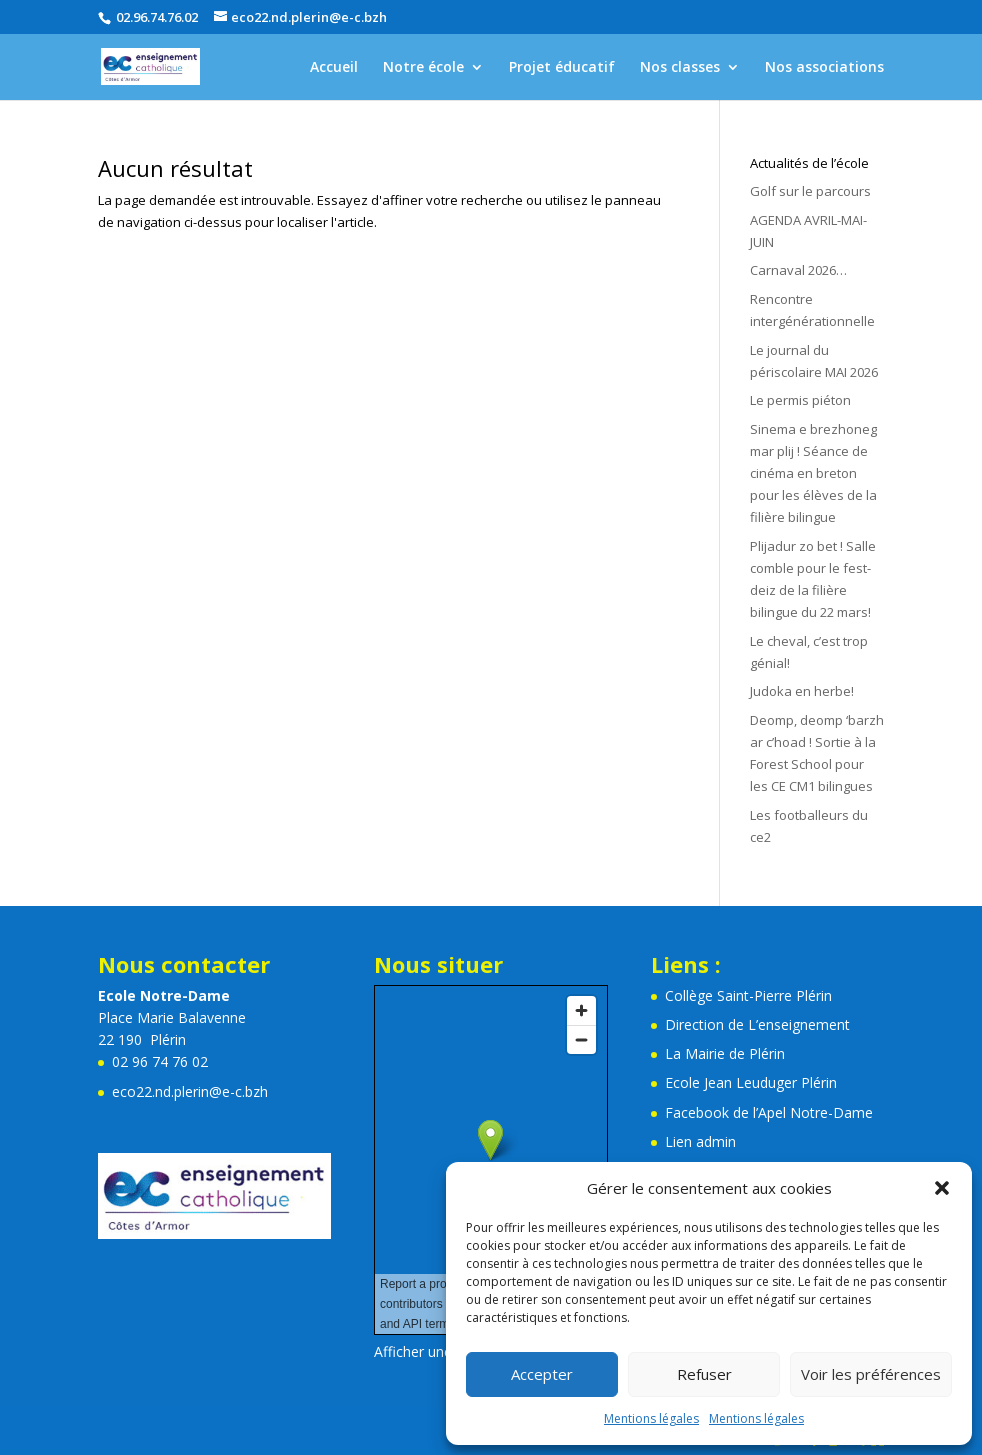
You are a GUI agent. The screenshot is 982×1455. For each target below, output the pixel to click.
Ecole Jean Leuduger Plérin (751, 1082)
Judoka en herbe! (802, 691)
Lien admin (700, 1141)
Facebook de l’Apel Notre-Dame (769, 1112)
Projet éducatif (562, 68)
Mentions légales (651, 1418)
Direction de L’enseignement (757, 1024)
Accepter (542, 1374)
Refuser (704, 1374)
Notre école (423, 68)
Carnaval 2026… (798, 270)
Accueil (334, 68)
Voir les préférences (871, 1374)
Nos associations (824, 68)
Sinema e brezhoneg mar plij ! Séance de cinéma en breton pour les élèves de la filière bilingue (813, 473)
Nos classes (680, 68)
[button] (942, 1188)
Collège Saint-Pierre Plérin (748, 995)
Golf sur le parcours (810, 191)
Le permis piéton (800, 400)
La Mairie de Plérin (725, 1053)
